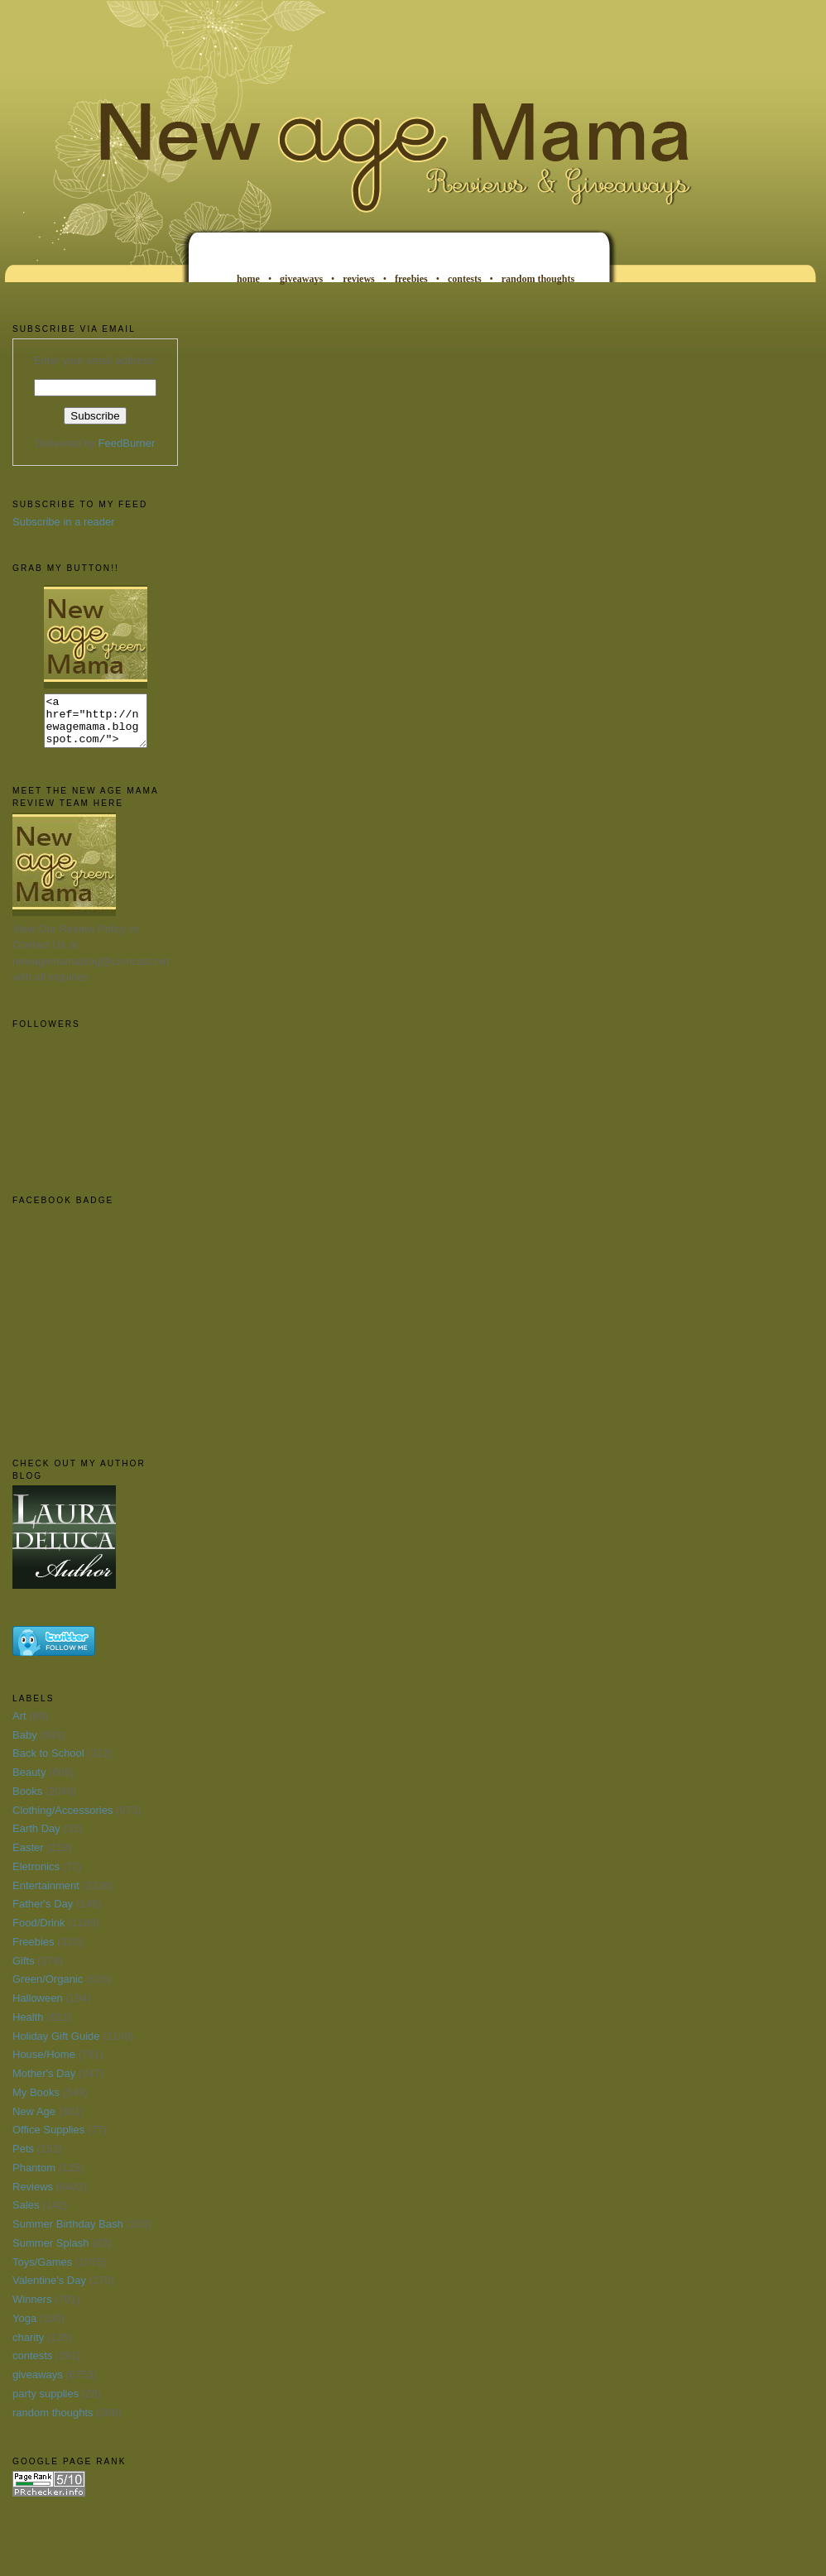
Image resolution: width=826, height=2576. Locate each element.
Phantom (33, 2177)
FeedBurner (127, 443)
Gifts (23, 1970)
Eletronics (36, 1876)
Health (28, 2027)
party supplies (45, 2403)
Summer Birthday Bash (67, 2234)
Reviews (32, 2196)
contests (465, 279)
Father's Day (42, 1913)
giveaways (301, 279)
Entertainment (45, 1895)
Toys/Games (42, 2272)
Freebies (33, 1951)
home (248, 279)
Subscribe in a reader (63, 522)
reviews (358, 279)
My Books (36, 2102)
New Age (33, 2121)
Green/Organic (47, 1989)
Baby (24, 1745)
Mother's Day (43, 2083)
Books (27, 1801)
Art (19, 1726)
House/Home (43, 2064)
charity (28, 2347)
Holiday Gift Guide (56, 2046)
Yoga (24, 2328)
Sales (26, 2215)
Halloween (37, 2008)
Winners (32, 2309)
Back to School (48, 1763)
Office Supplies (48, 2139)
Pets (23, 2158)
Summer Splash (50, 2253)
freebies (411, 279)
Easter (28, 1857)
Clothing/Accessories (62, 1820)
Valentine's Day (49, 2290)
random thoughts (538, 279)
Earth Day (36, 1838)
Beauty (29, 1782)
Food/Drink (38, 1932)
